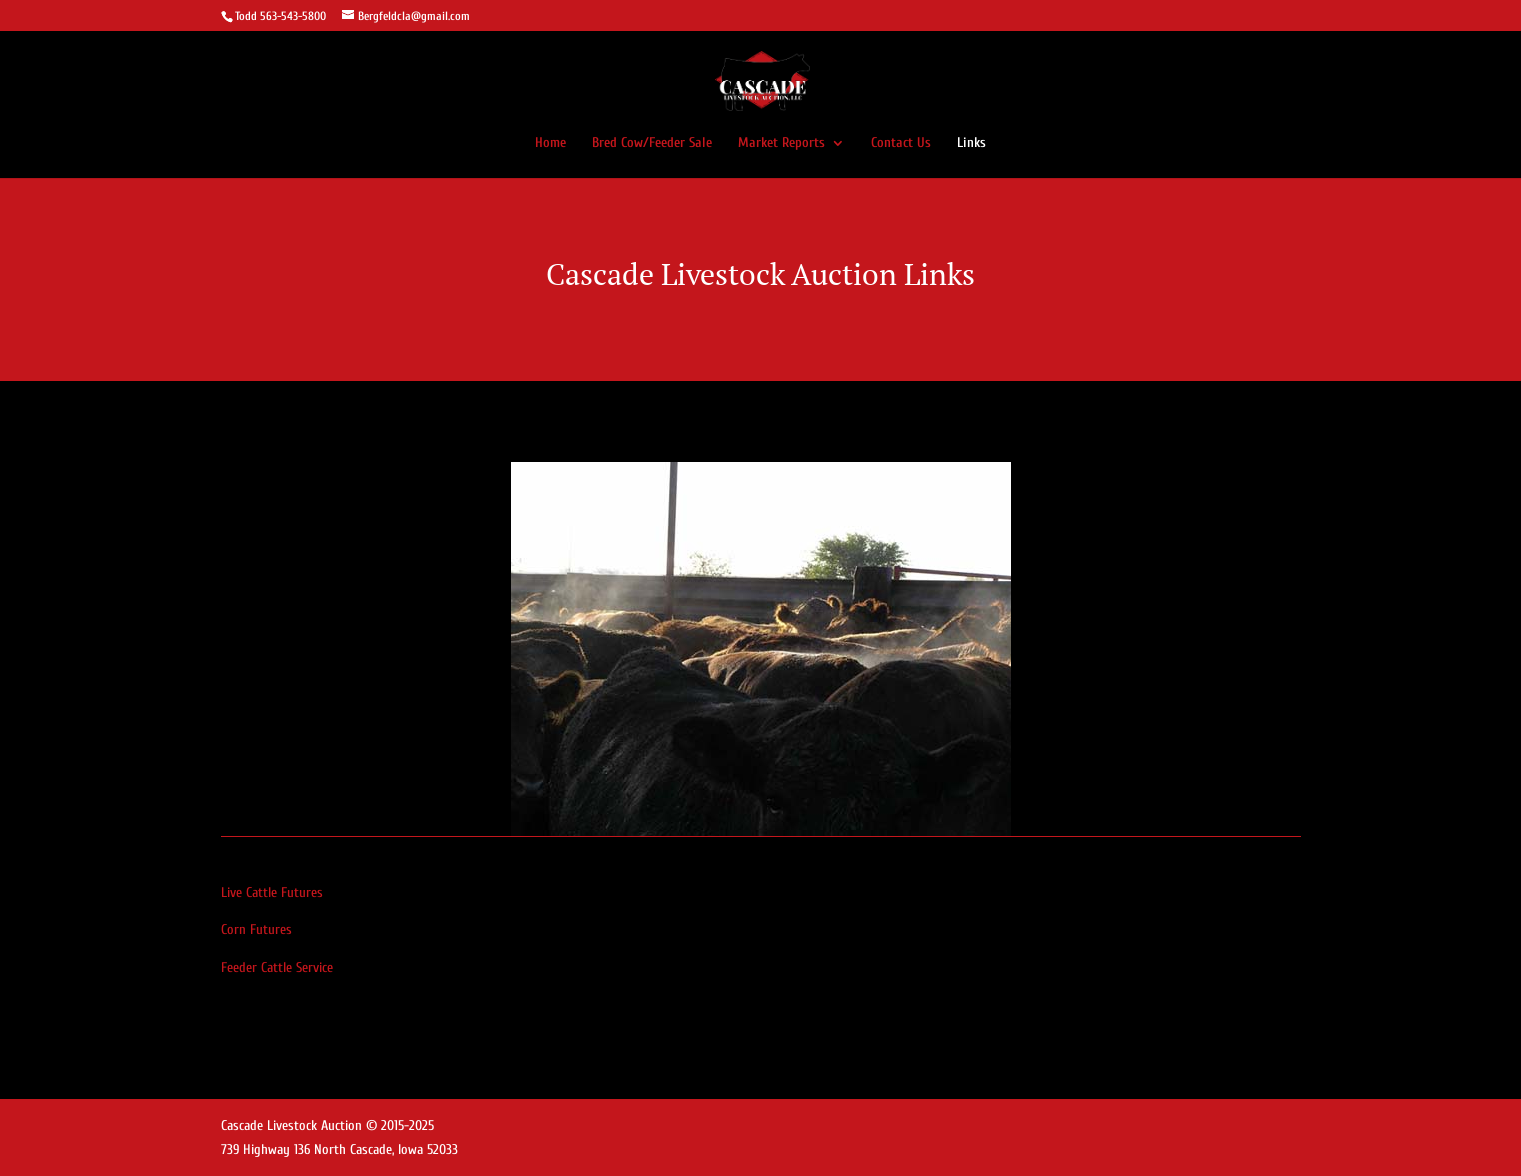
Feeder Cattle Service (277, 967)
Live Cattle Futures (272, 892)
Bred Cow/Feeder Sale (652, 143)
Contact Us (901, 143)
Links (971, 143)
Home (550, 143)
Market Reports (781, 143)
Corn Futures (256, 929)
